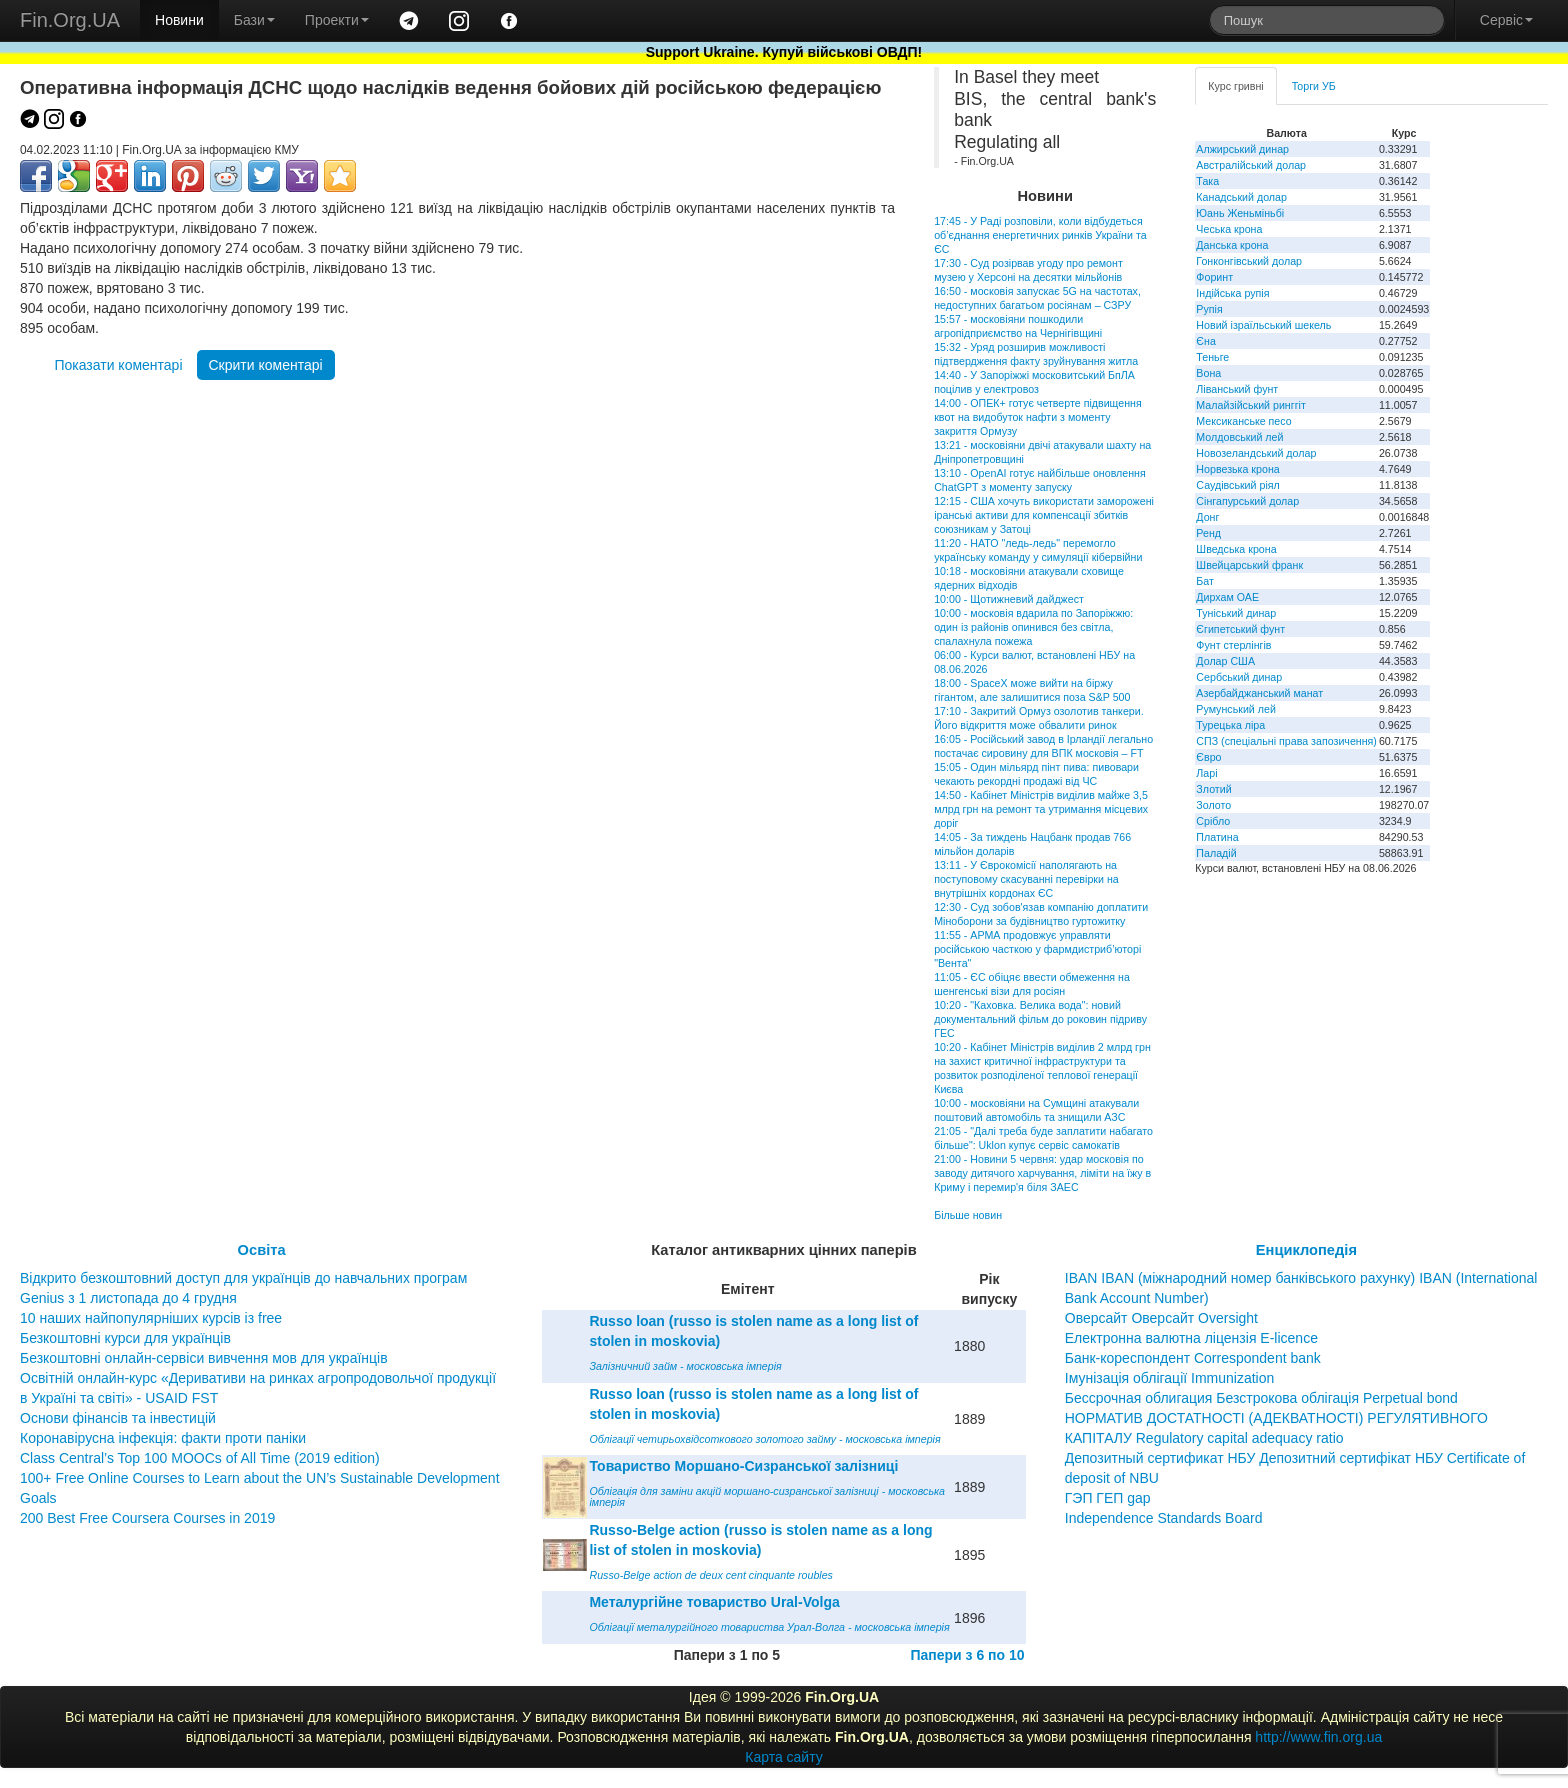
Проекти (337, 20)
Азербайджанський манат (1259, 693)
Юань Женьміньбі (1240, 213)
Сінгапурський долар (1247, 501)
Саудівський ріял (1237, 485)
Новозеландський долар (1256, 453)
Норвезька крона (1237, 469)
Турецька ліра (1230, 725)
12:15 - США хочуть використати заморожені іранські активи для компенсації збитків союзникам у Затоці (1044, 515)
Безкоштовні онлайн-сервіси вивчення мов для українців (204, 1358)
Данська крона (1232, 245)
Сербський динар (1239, 677)
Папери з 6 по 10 (967, 1655)
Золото (1213, 805)
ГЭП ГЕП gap (1108, 1498)
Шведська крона (1236, 549)
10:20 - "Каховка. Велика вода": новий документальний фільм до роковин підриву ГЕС (1040, 1019)
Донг (1207, 517)
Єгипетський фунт (1240, 629)
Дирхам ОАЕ (1227, 597)
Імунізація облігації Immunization (1170, 1378)
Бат (1205, 581)
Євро (1208, 757)
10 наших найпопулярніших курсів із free (151, 1318)
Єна (1205, 341)
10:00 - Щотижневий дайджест (1009, 599)
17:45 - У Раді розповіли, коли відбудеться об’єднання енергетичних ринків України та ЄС (1040, 235)
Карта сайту (784, 1757)
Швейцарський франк (1249, 565)
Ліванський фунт (1237, 389)
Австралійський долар (1251, 165)
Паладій (1216, 853)
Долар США (1225, 661)
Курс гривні (1235, 86)
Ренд (1208, 533)
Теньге (1212, 357)
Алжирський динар (1242, 149)
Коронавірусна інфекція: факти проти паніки (163, 1438)
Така (1207, 181)
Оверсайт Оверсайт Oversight (1161, 1318)
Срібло (1213, 821)
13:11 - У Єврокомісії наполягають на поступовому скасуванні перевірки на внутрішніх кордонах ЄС (1026, 879)
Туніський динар (1236, 613)
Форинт (1214, 277)
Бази (254, 20)
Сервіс (1506, 20)
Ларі (1206, 773)
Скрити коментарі (266, 365)
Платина (1217, 837)
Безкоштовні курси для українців (125, 1338)
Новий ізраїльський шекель (1263, 325)
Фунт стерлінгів (1233, 645)
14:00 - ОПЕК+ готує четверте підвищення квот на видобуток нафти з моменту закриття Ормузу (1038, 417)
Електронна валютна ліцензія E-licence (1191, 1338)
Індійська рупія (1232, 293)
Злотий (1213, 789)
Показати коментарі (118, 365)
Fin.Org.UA (70, 20)
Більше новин (968, 1215)
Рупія (1209, 309)
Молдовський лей (1239, 437)
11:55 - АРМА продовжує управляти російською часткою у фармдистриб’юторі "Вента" (1037, 949)
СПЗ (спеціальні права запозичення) (1286, 741)
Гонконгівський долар (1249, 261)
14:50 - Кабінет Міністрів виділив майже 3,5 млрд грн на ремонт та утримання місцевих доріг (1041, 809)
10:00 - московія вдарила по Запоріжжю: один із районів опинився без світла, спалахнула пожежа (1033, 627)
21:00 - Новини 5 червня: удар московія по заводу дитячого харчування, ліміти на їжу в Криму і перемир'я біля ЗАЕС (1042, 1173)
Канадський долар (1241, 197)
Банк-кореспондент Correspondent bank (1193, 1358)
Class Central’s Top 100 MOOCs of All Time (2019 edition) (200, 1458)
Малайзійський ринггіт (1250, 405)
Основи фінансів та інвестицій (118, 1418)
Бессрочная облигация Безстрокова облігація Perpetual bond (1261, 1398)
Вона (1208, 373)
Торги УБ (1314, 86)
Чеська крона (1229, 229)
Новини (179, 20)
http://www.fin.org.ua (1318, 1737)
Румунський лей (1235, 709)
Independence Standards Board (1164, 1518)
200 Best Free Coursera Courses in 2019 (147, 1518)
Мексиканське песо (1243, 421)
